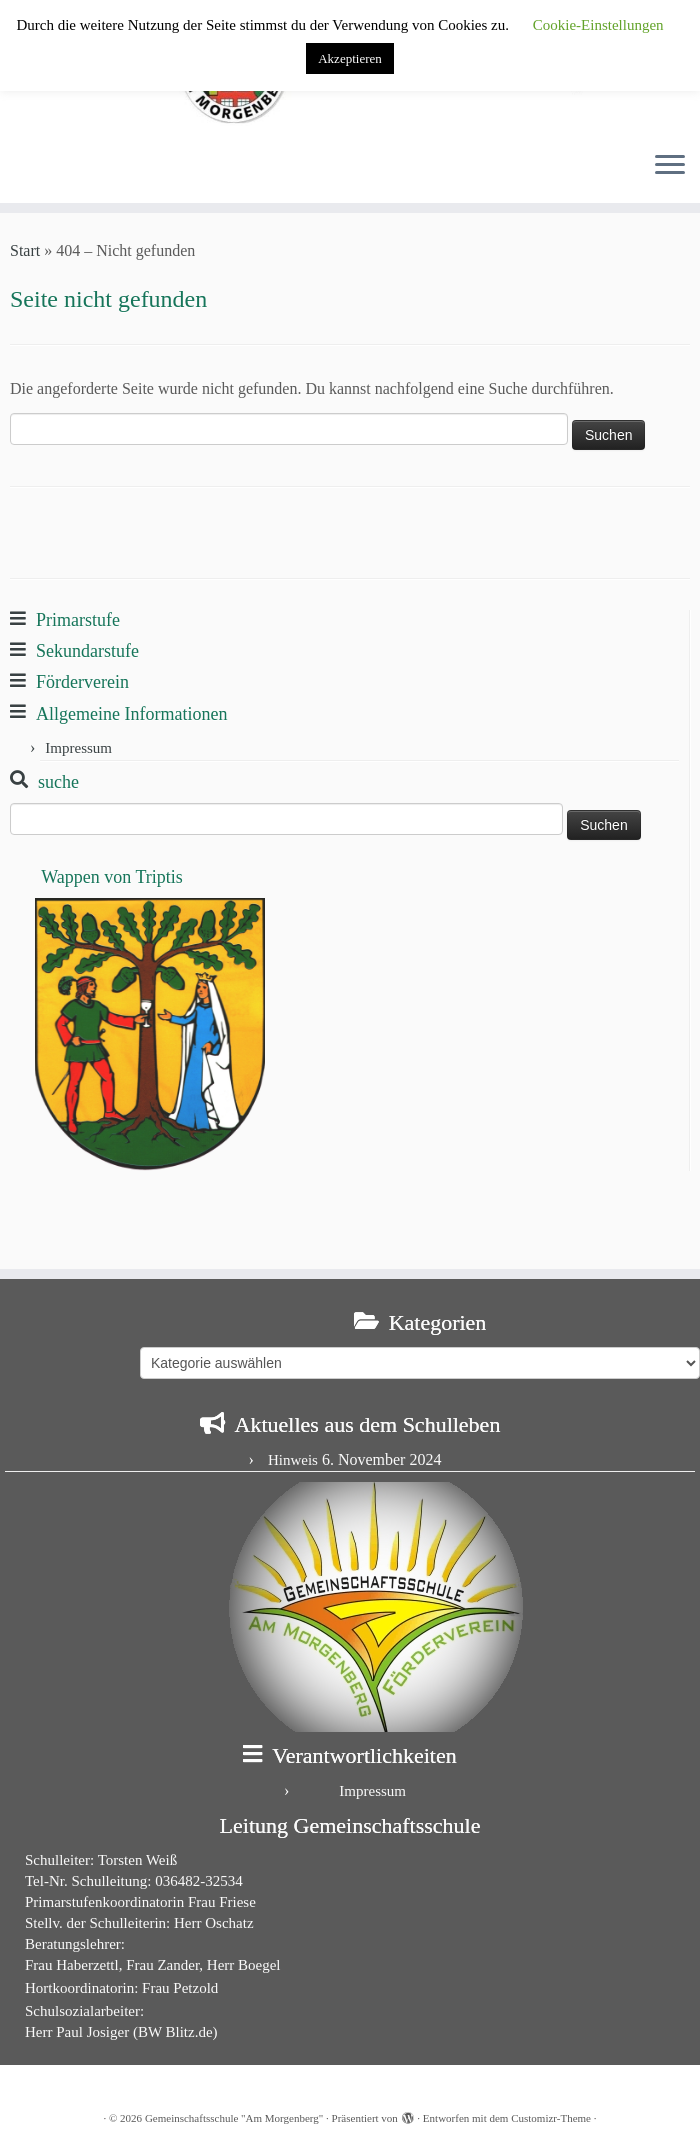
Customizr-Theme (551, 2118)
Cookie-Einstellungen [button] (598, 25)
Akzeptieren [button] (350, 58)
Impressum (78, 748)
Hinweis (293, 1460)
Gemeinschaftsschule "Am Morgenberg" (234, 2118)
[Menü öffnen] (670, 167)
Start (25, 250)
